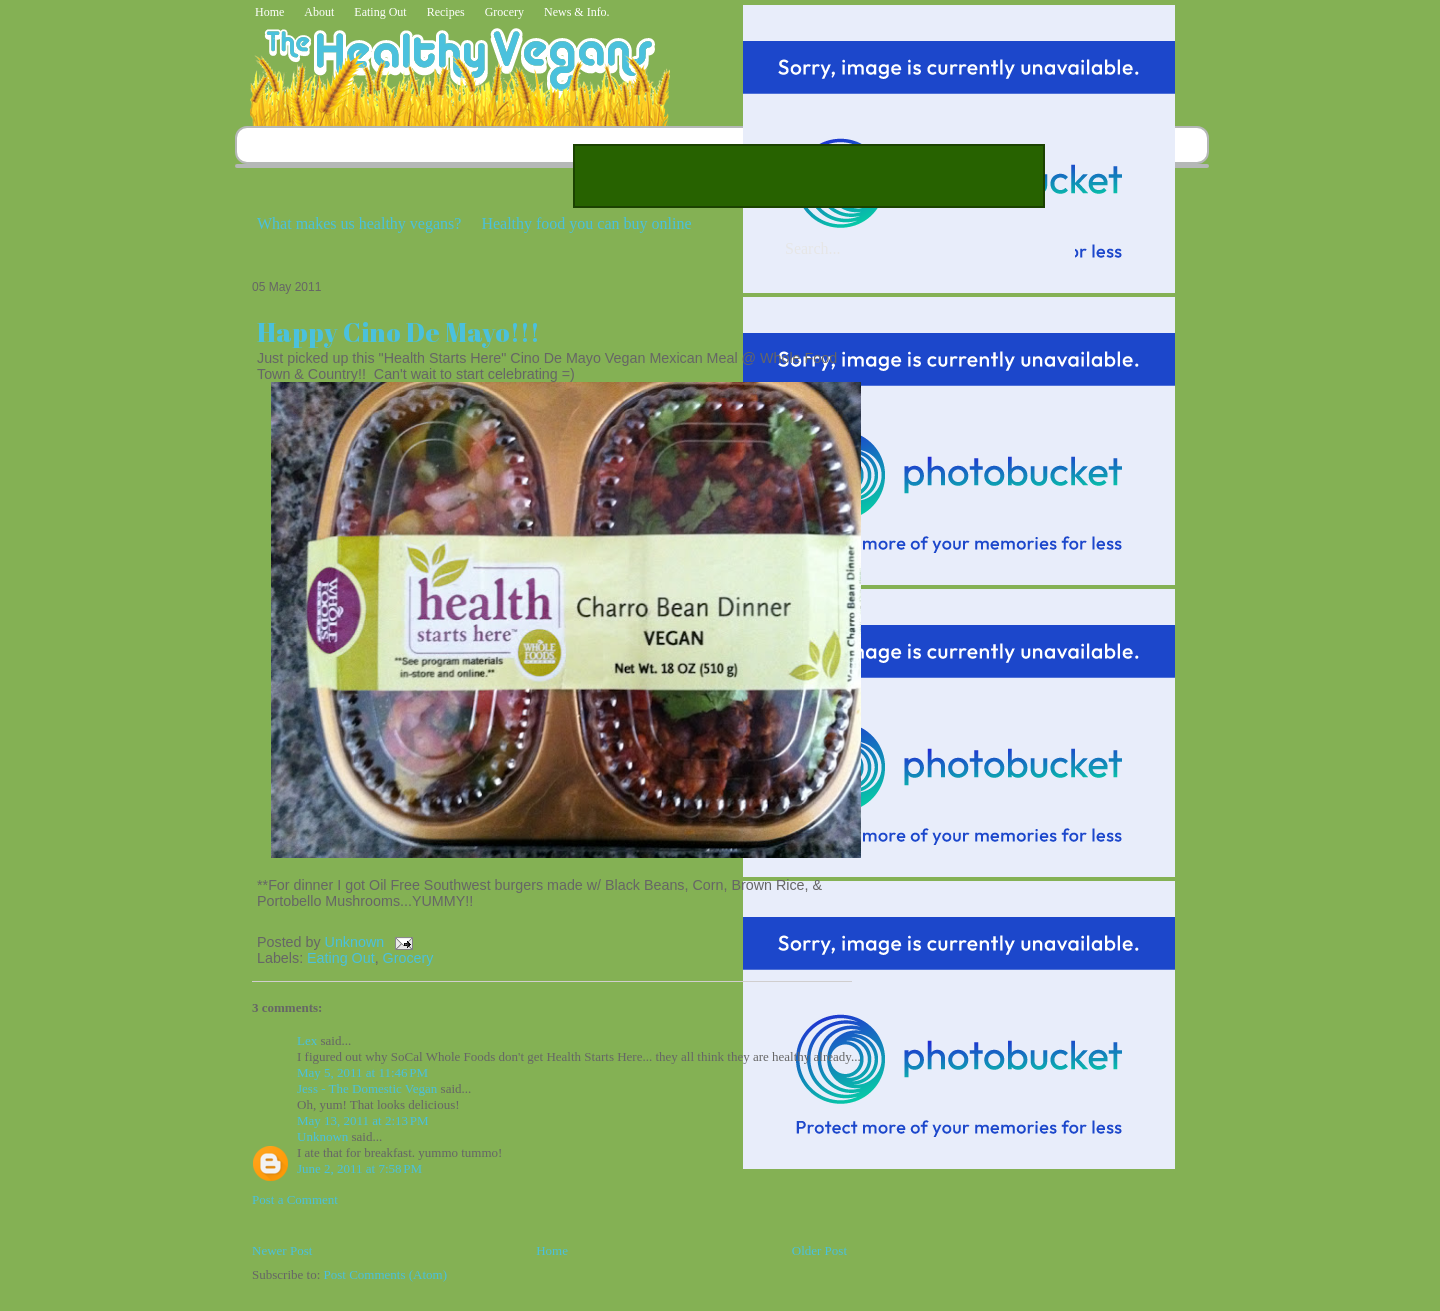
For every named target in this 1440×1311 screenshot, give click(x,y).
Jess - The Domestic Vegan (367, 1088)
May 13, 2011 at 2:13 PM (363, 1120)
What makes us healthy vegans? (359, 223)
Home (269, 12)
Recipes (446, 12)
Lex (307, 1040)
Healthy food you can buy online (586, 223)
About (319, 12)
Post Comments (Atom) (386, 1274)
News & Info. (577, 12)
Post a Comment (295, 1199)
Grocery (504, 12)
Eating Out (380, 12)
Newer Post (282, 1250)
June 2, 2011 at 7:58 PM (359, 1168)
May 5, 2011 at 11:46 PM (362, 1072)
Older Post (819, 1250)
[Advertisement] (809, 176)
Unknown (357, 942)
